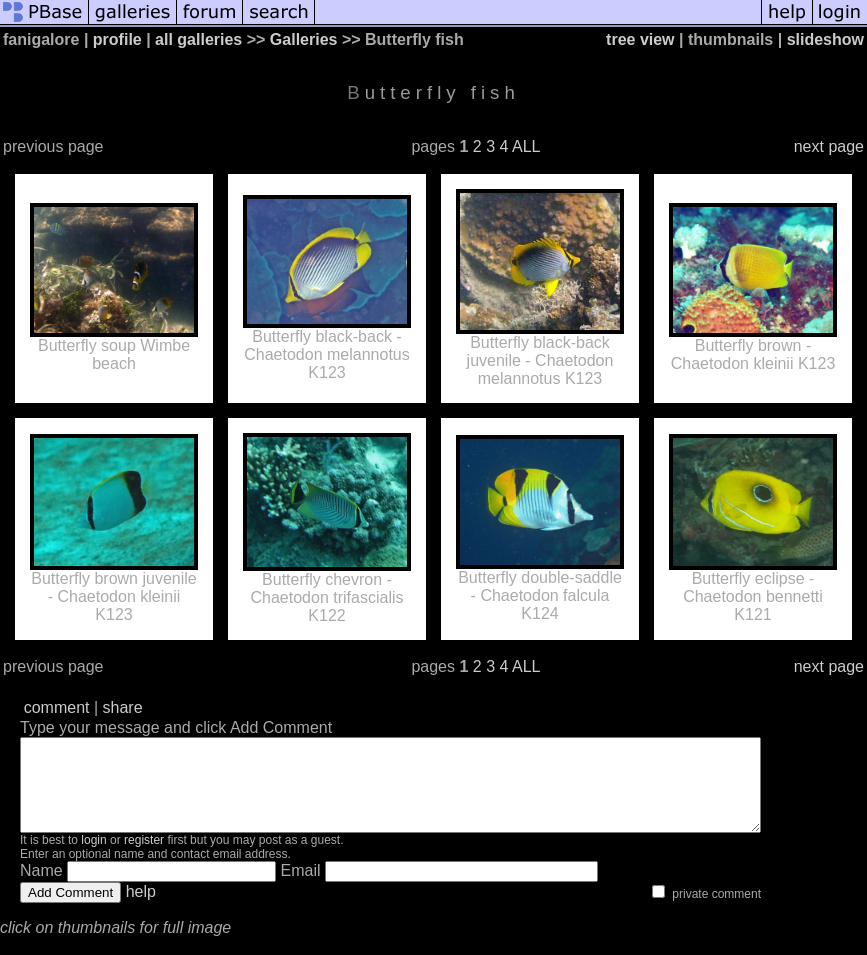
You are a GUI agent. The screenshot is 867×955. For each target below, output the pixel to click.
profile (117, 39)
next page (829, 146)
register (144, 858)
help (141, 909)
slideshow (825, 39)
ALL (526, 146)
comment (57, 707)
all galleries (198, 39)
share (123, 707)
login (93, 858)
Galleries (304, 39)
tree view (640, 39)
